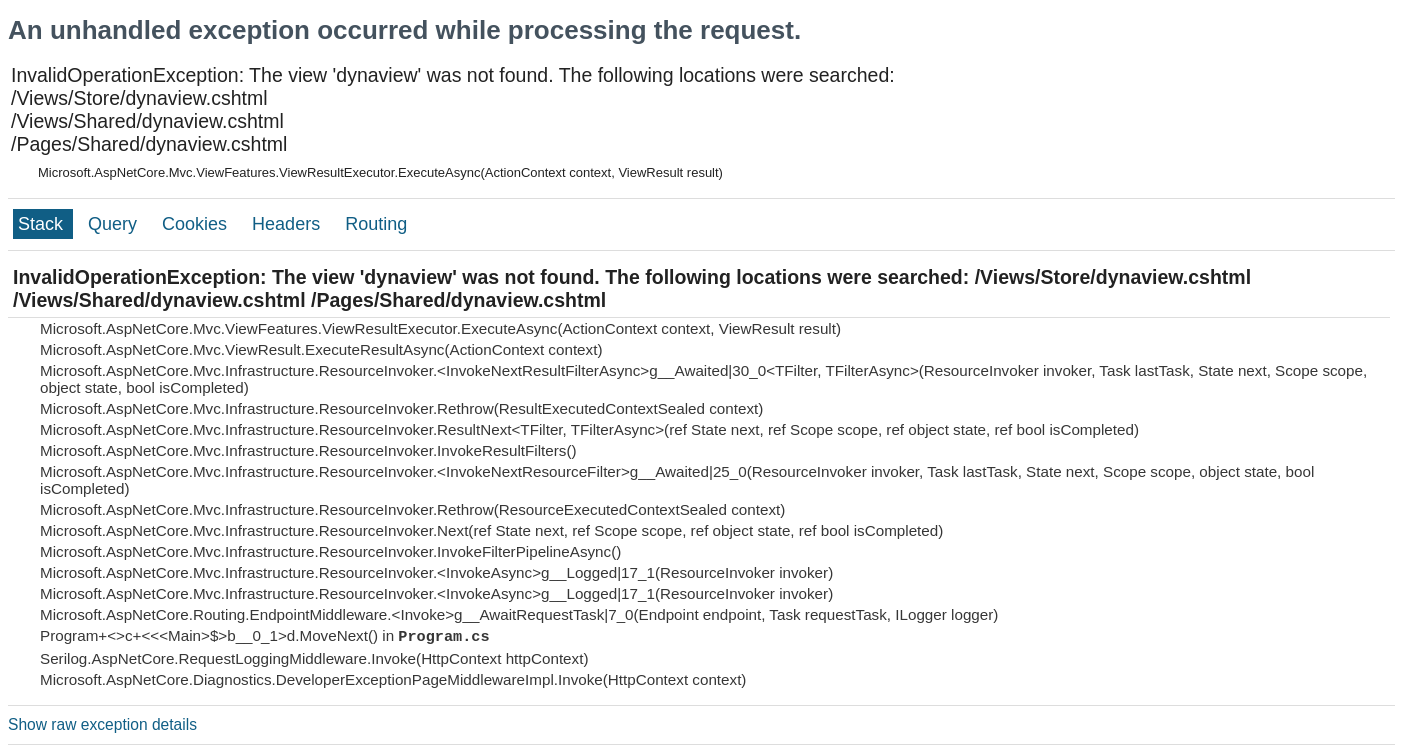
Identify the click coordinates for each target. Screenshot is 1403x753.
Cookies (197, 224)
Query (115, 224)
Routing (376, 224)
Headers (288, 224)
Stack (43, 224)
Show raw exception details (102, 724)
